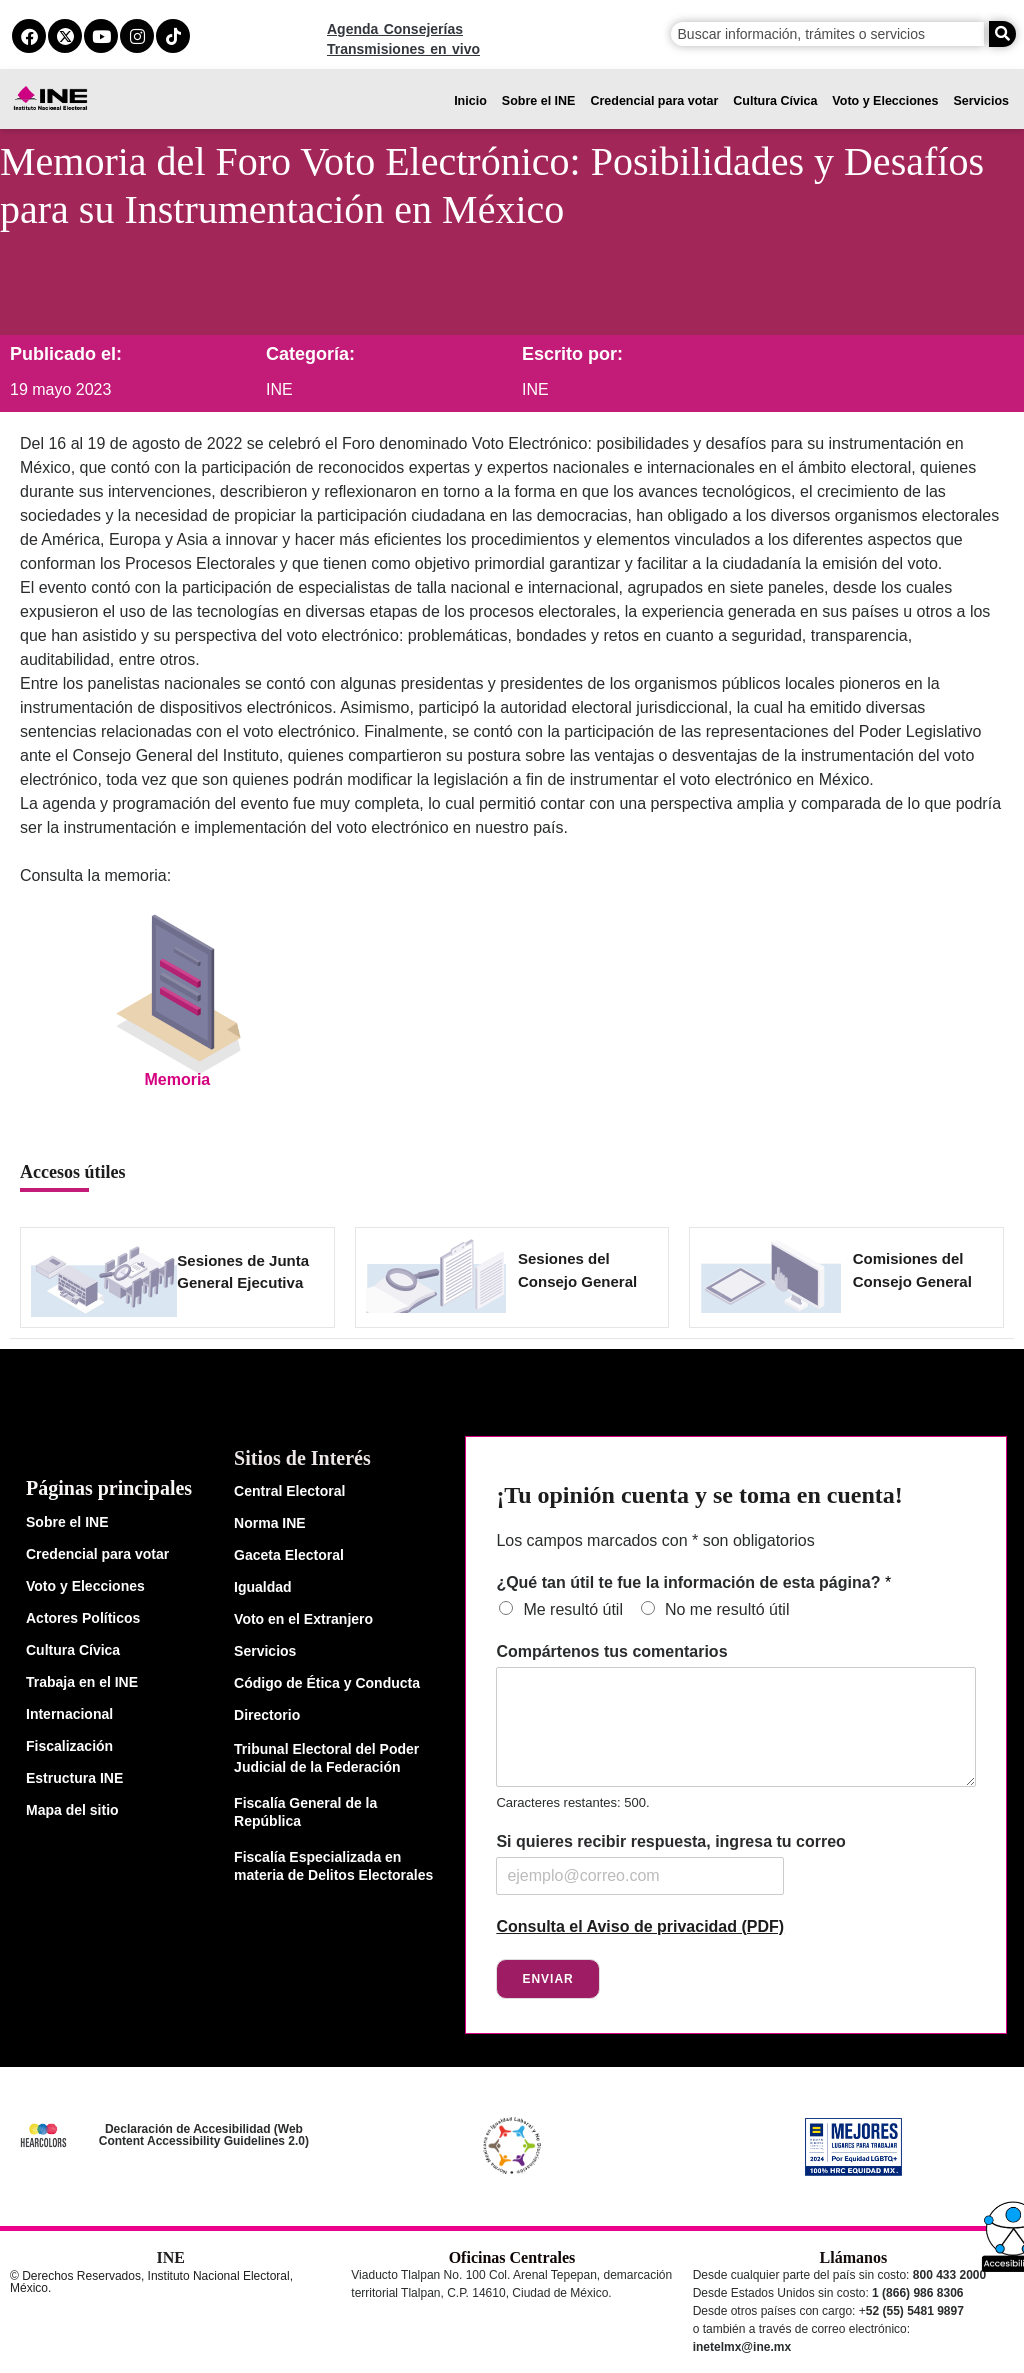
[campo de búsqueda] (828, 34)
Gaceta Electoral (289, 1555)
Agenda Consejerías (395, 29)
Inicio (470, 101)
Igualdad (263, 1587)
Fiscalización (69, 1746)
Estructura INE (74, 1778)
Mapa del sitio (72, 1810)
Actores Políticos (83, 1618)
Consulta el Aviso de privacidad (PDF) (640, 1926)
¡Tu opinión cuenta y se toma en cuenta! (699, 1495)
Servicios (981, 101)
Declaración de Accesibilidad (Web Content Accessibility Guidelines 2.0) (204, 2135)
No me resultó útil (727, 1609)
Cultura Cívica (775, 101)
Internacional (69, 1714)
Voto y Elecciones (885, 101)
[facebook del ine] (29, 36)
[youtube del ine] (101, 36)
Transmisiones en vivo (403, 49)
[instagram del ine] (137, 36)
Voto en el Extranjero (303, 1619)
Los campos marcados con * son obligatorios (655, 1540)
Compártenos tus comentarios (611, 1651)
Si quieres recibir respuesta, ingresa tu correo (670, 1841)
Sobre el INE (539, 101)
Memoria (177, 1079)
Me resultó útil (573, 1609)
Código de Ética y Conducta (327, 1683)
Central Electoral (289, 1491)
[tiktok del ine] (173, 36)
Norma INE (270, 1523)
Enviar (547, 1979)
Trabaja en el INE (82, 1682)
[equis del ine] (65, 36)
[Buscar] (1002, 34)
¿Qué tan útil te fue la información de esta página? (693, 1582)
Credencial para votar (654, 101)
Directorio (267, 1715)
